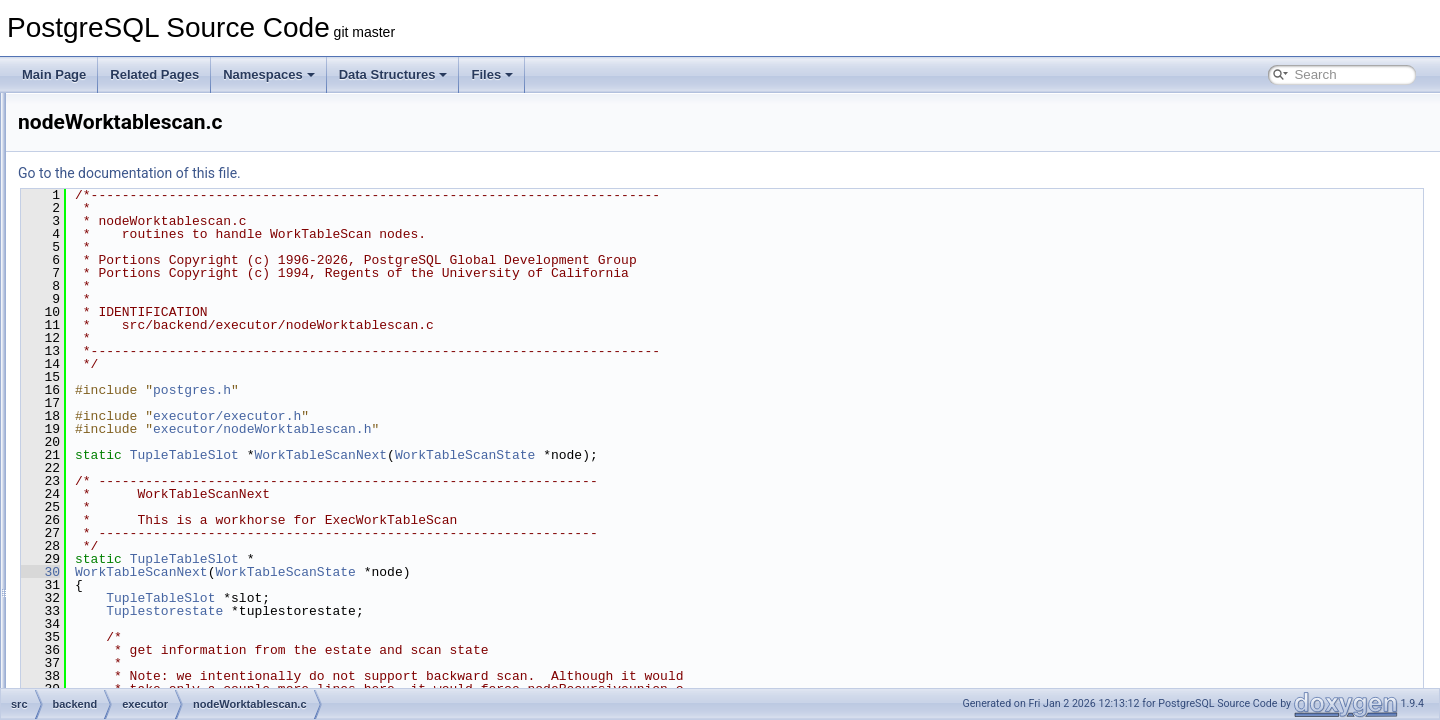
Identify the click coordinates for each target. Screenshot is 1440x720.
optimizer (122, 620)
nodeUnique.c (151, 334)
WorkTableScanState (715, 455)
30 (290, 572)
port (108, 686)
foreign (116, 488)
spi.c (126, 422)
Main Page (54, 74)
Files (492, 74)
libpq (110, 554)
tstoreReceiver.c (157, 466)
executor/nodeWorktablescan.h (512, 429)
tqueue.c (137, 444)
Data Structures (393, 74)
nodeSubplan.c (154, 224)
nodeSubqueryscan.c (170, 246)
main (111, 576)
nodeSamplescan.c (165, 136)
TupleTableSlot (434, 455)
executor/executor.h (477, 416)
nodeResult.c (149, 114)
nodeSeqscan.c (155, 158)
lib (104, 532)
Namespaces (269, 74)
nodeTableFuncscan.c (172, 268)
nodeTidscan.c (153, 312)
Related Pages (154, 74)
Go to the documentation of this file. (379, 173)
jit (102, 510)
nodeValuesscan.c (162, 356)
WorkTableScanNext (570, 455)
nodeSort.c (143, 202)
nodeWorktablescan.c (171, 400)
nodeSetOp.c (149, 180)
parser (115, 642)
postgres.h (442, 390)
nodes (114, 598)
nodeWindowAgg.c (164, 378)
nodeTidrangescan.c (168, 290)
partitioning (127, 664)
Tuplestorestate (414, 611)
